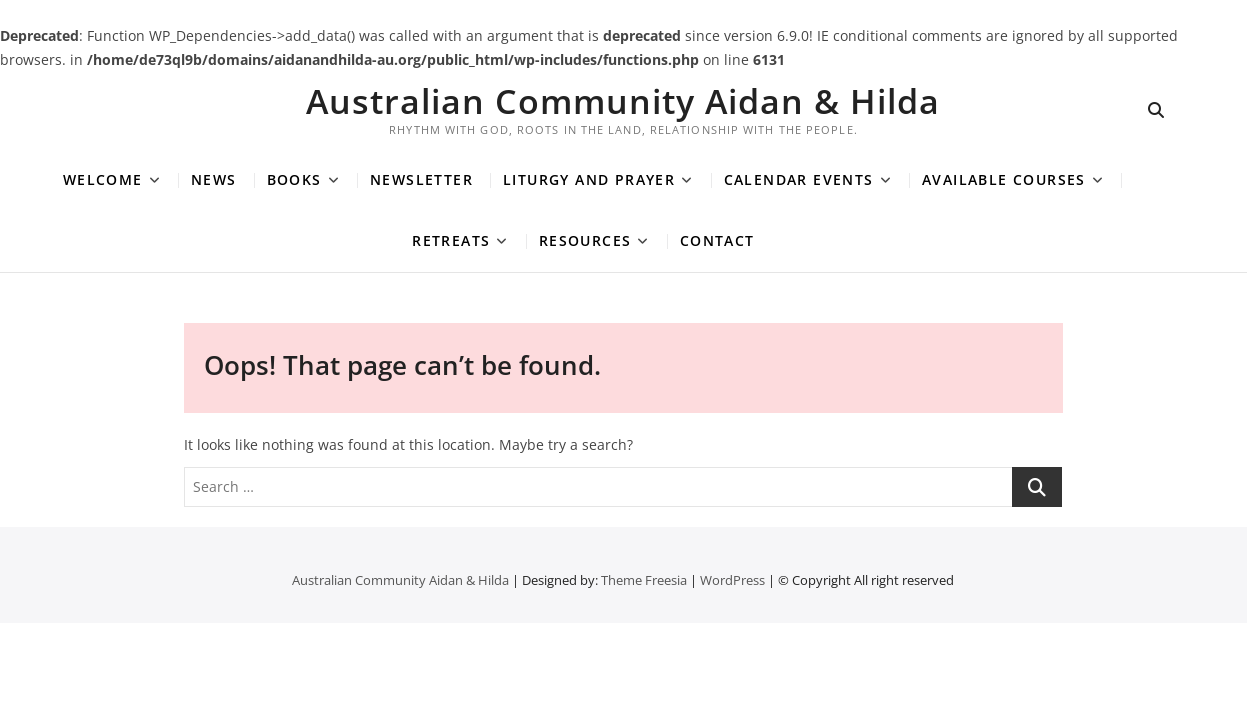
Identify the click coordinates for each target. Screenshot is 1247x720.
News (214, 179)
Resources (585, 240)
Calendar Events (799, 179)
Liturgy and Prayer (589, 179)
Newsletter (421, 179)
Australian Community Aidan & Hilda (623, 101)
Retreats (451, 240)
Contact (717, 240)
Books (294, 179)
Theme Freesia (644, 580)
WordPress (732, 580)
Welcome (103, 179)
